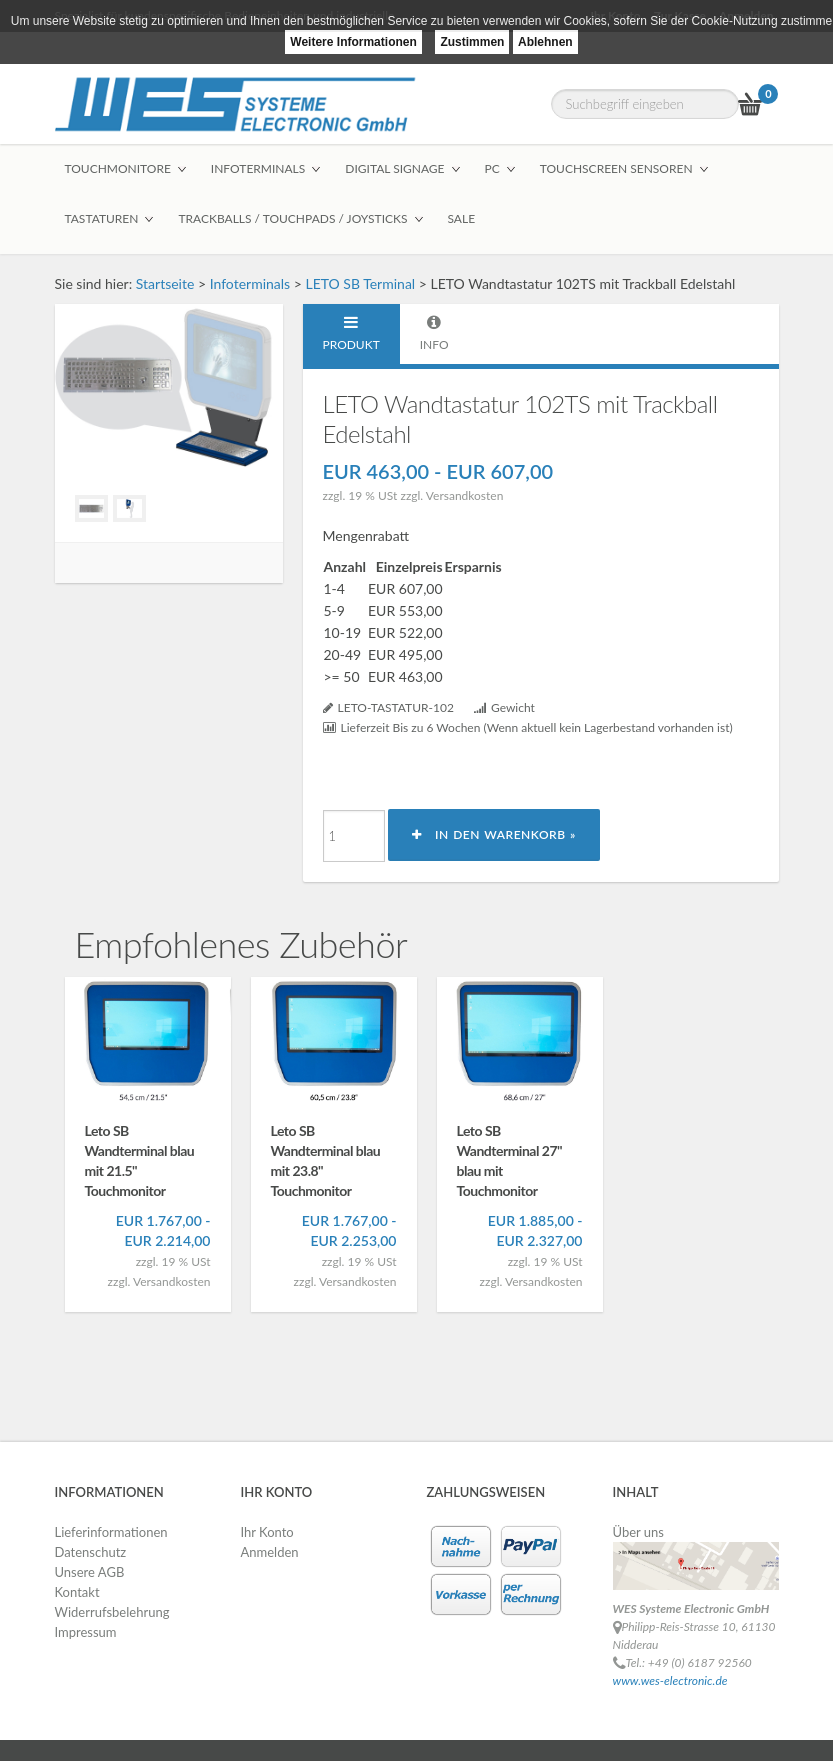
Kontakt (77, 1592)
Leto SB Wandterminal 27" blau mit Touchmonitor (510, 1160)
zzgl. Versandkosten (451, 495)
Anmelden (270, 1552)
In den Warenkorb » (494, 834)
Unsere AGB (90, 1572)
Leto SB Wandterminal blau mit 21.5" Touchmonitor (140, 1160)
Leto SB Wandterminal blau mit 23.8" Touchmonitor (326, 1160)
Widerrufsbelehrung (112, 1612)
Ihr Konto (267, 1532)
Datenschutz (91, 1552)
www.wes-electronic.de (670, 1680)
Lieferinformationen (111, 1532)
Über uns (639, 1532)
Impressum (86, 1632)
